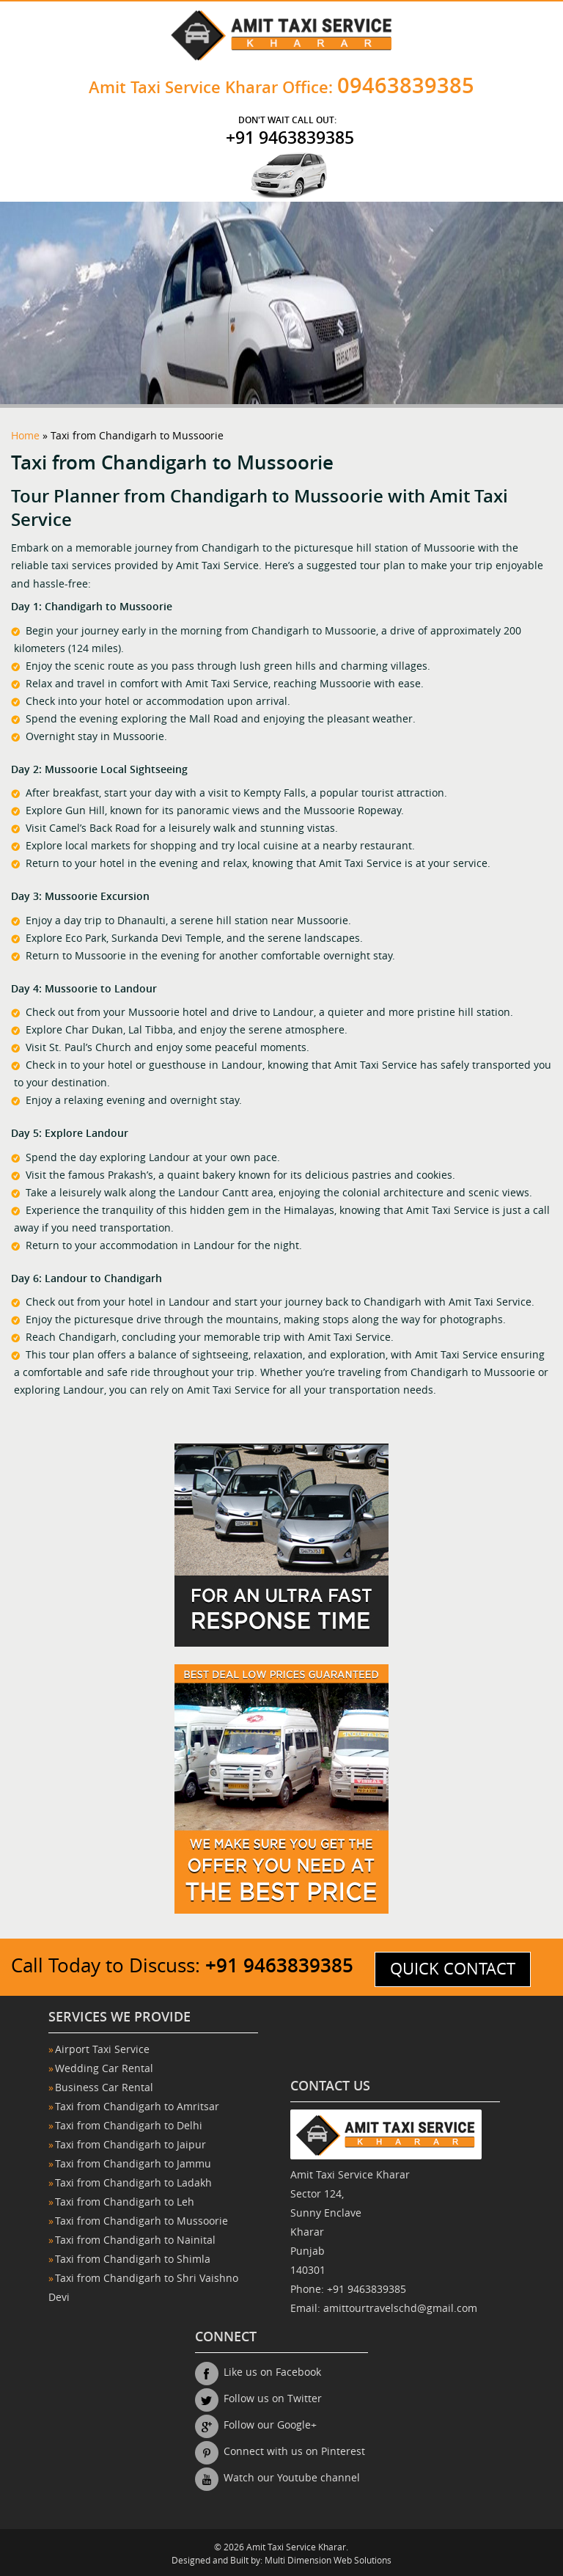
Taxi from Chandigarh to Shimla (132, 2259)
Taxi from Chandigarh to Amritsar (137, 2107)
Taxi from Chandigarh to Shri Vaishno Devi (143, 2288)
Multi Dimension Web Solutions (328, 2560)
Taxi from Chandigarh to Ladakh (133, 2183)
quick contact (452, 1969)
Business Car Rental (104, 2088)
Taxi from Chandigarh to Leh (124, 2202)
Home (25, 436)
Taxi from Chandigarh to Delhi (128, 2126)
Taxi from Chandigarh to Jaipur (130, 2145)
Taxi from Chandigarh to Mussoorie (141, 2221)
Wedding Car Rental (104, 2069)
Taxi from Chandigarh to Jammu (133, 2164)
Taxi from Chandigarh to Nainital (135, 2240)
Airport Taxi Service (102, 2049)
